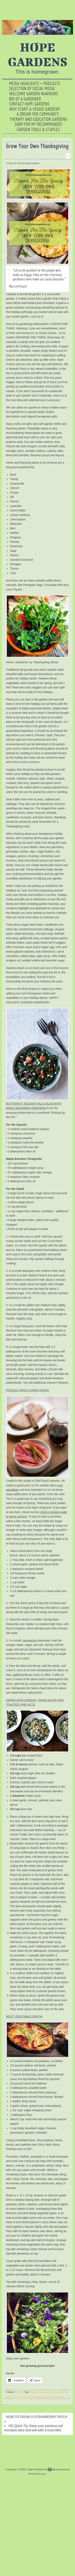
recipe (23, 2396)
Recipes (19, 2392)
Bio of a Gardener (25, 99)
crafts (32, 2392)
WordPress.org (36, 2473)
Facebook (54, 9)
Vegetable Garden (35, 2396)
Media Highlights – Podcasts (34, 84)
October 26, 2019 (14, 163)
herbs (57, 2392)
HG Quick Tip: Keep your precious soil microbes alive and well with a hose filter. (33, 2428)
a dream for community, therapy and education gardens (38, 117)
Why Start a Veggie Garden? (34, 109)
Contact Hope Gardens (29, 104)
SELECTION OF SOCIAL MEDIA (32, 89)
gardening (49, 2392)
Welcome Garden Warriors (33, 94)
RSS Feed (67, 9)
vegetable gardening (54, 2396)
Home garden (12, 2396)
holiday (64, 2392)
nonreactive (30, 1640)
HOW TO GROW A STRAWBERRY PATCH (36, 2417)
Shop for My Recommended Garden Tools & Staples (38, 127)
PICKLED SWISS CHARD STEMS (27, 1390)
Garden (39, 2392)
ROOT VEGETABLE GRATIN (24, 2016)
